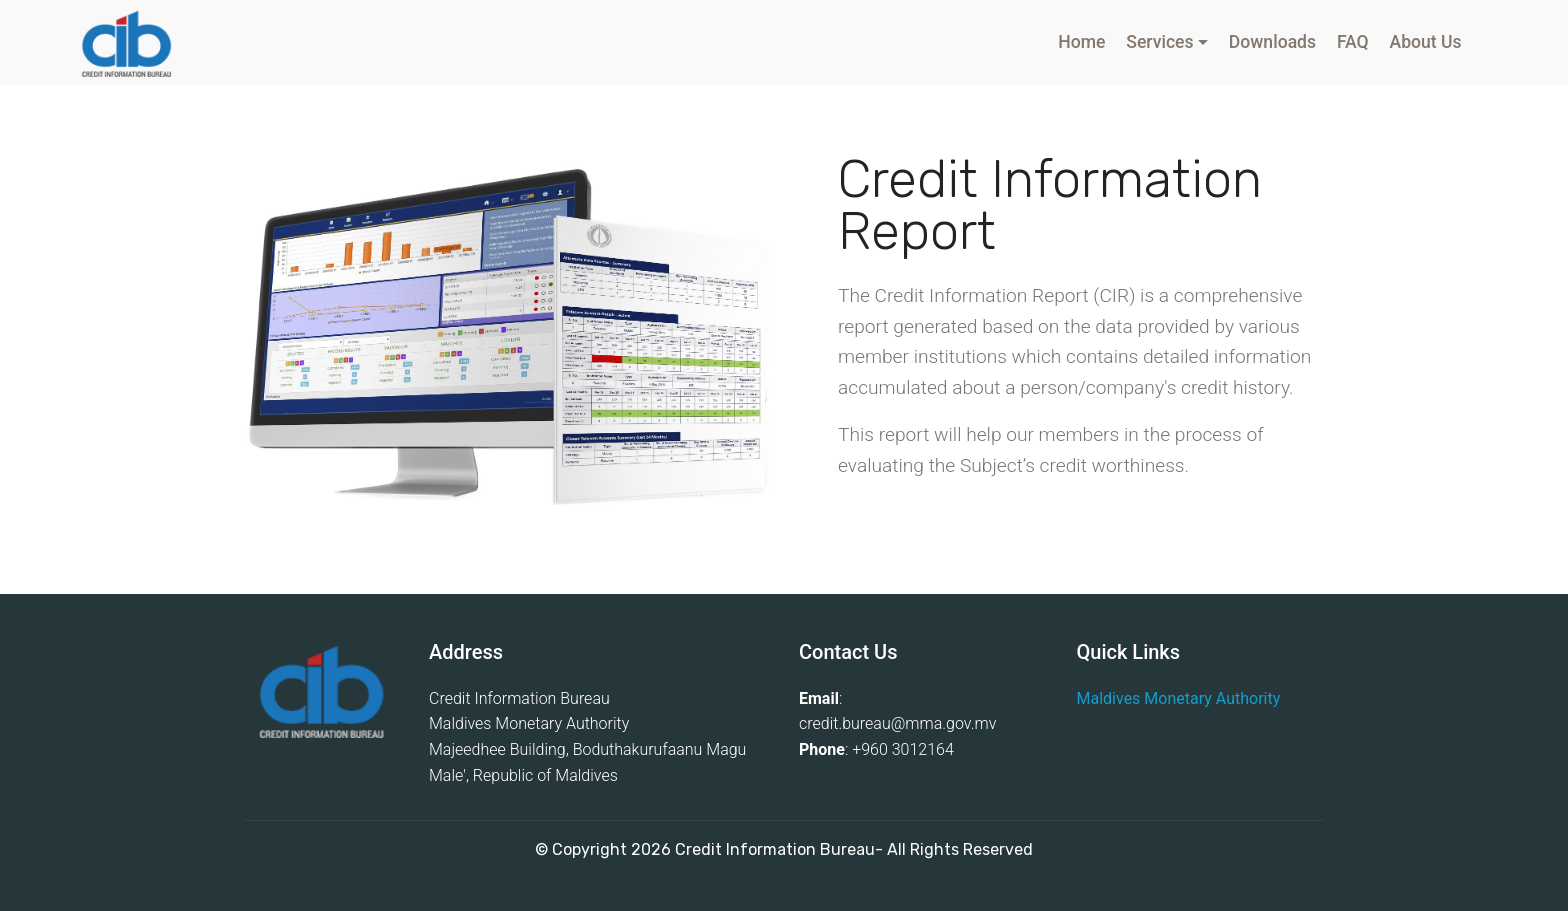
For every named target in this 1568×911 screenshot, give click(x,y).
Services (1159, 42)
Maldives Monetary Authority (1179, 698)
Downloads (1272, 42)
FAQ (1353, 42)
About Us (1425, 42)
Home (1081, 42)
